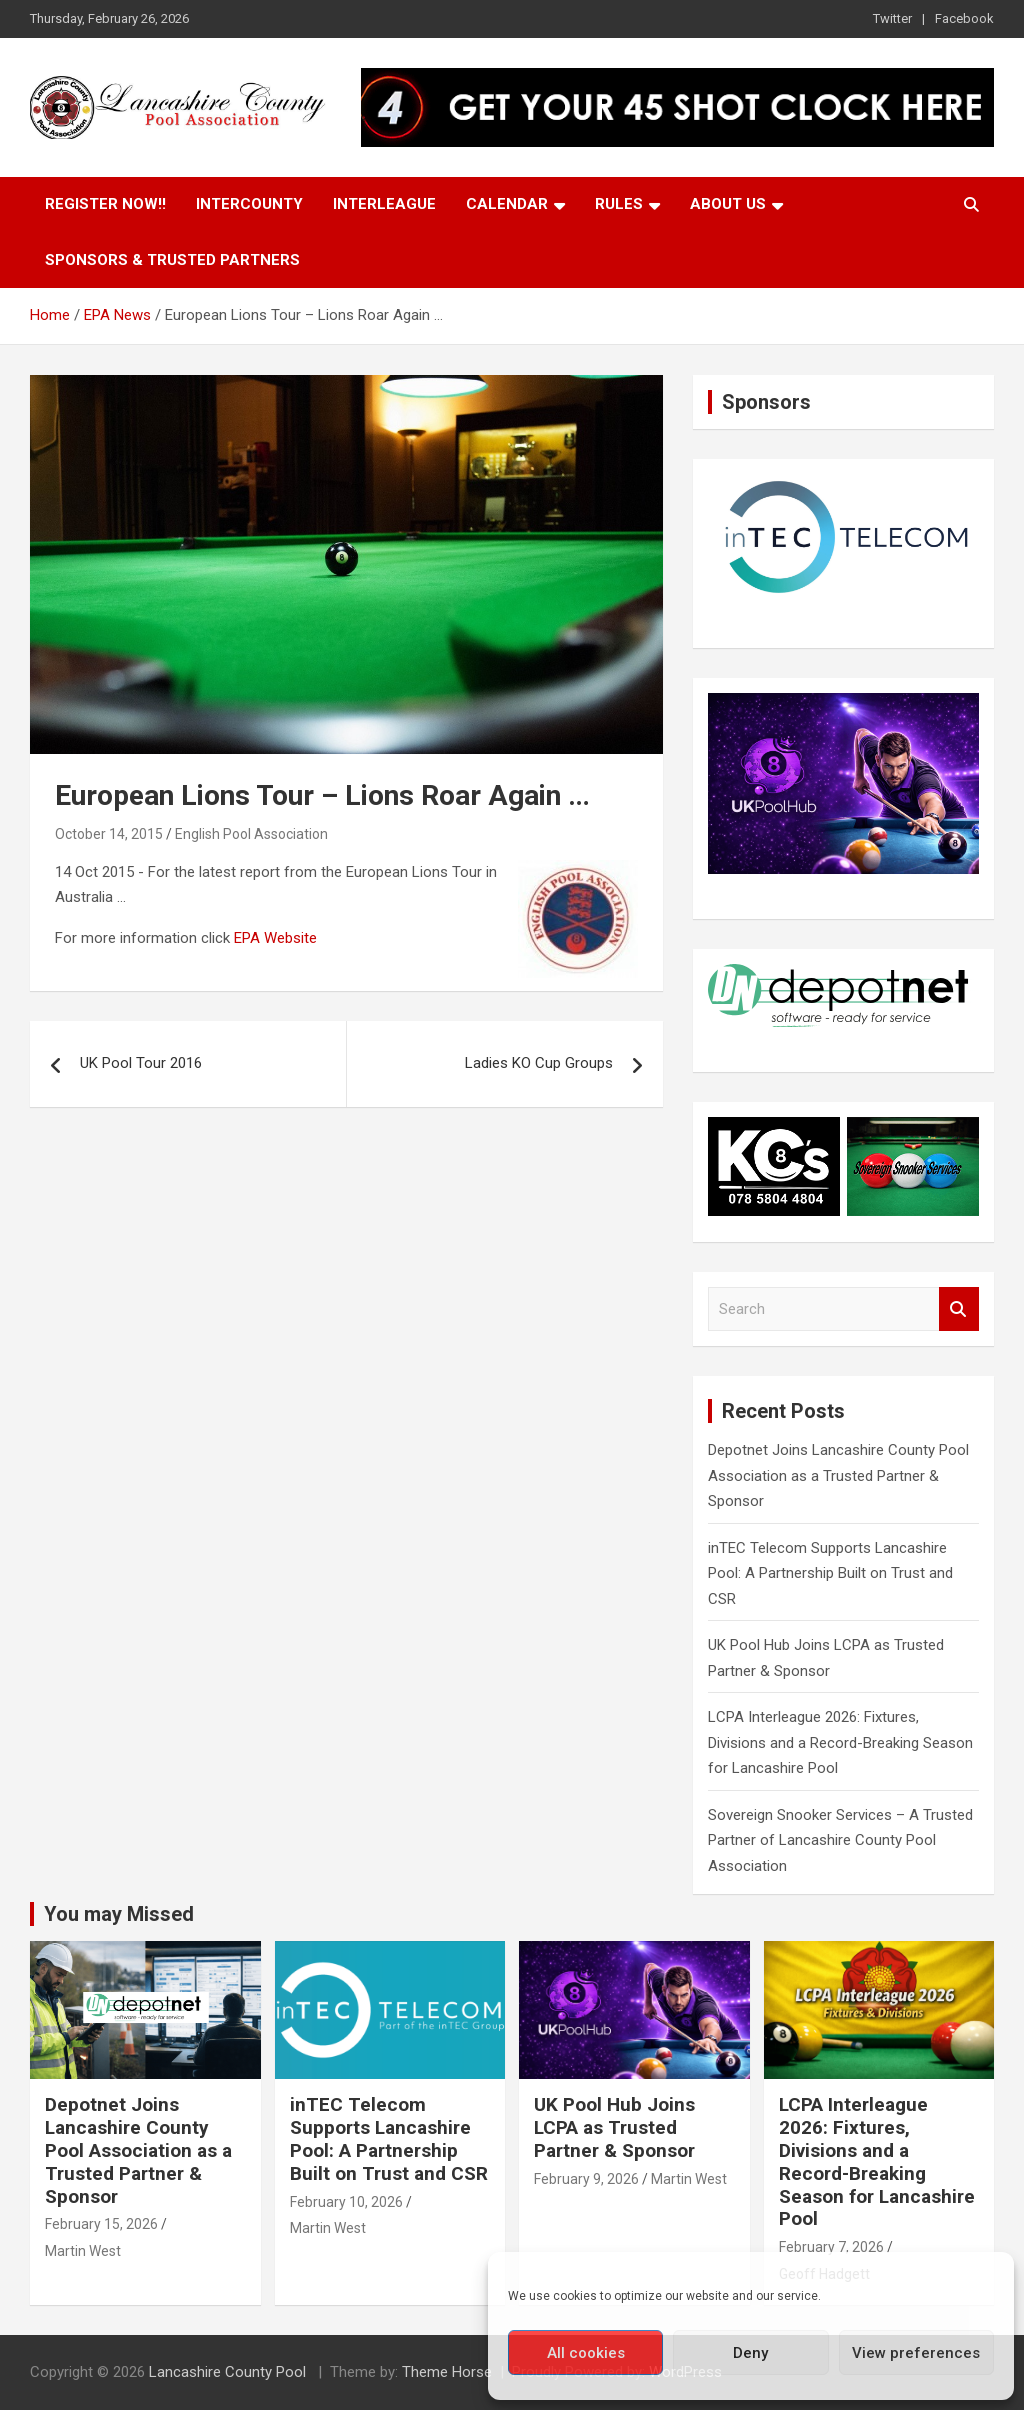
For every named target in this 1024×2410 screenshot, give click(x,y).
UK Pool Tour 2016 (141, 1063)
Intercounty (249, 204)
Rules (619, 204)
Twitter (892, 18)
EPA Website (275, 938)
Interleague (384, 204)
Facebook (964, 18)
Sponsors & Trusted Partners (172, 260)
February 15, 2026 (101, 2224)
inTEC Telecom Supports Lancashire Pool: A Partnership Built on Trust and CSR (830, 1573)
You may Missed (119, 1914)
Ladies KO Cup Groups (539, 1063)
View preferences (916, 2353)
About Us (728, 204)
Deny (750, 2353)
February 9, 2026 (586, 2179)
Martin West (83, 2251)
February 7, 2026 (831, 2247)
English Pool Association (251, 834)
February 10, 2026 (346, 2202)
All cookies (586, 2353)
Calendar (507, 204)
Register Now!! (105, 204)
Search (959, 1309)
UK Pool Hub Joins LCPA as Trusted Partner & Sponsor (614, 2127)
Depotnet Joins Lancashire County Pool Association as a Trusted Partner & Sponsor (838, 1475)
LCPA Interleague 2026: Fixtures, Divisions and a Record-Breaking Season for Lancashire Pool (840, 1742)
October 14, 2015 (109, 834)
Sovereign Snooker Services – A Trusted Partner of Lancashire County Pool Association (840, 1840)
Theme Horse (447, 2372)
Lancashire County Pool (229, 2372)
